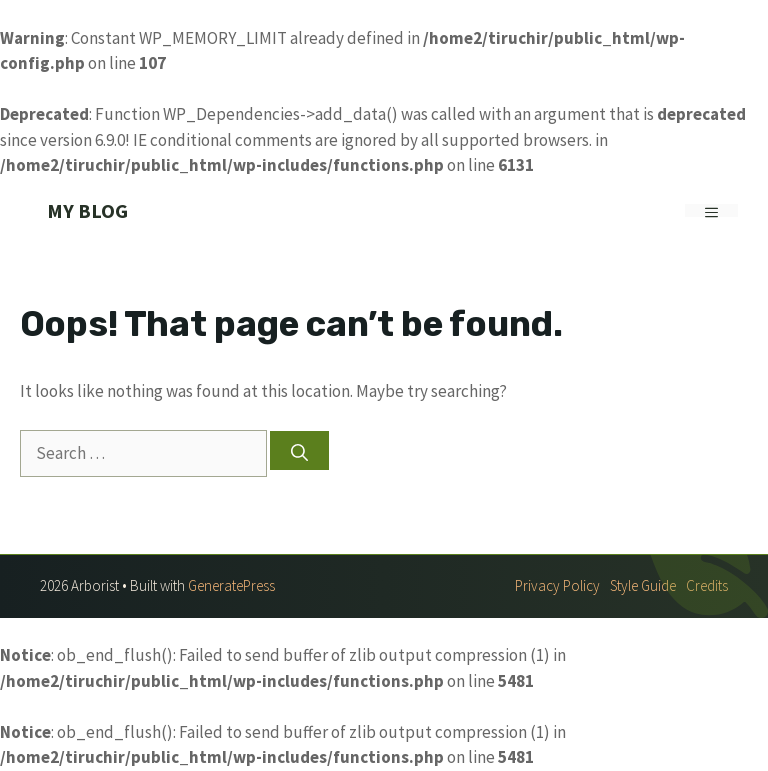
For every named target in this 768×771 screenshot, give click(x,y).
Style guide (643, 585)
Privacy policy (557, 585)
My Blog (87, 210)
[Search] (299, 450)
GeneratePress (231, 585)
